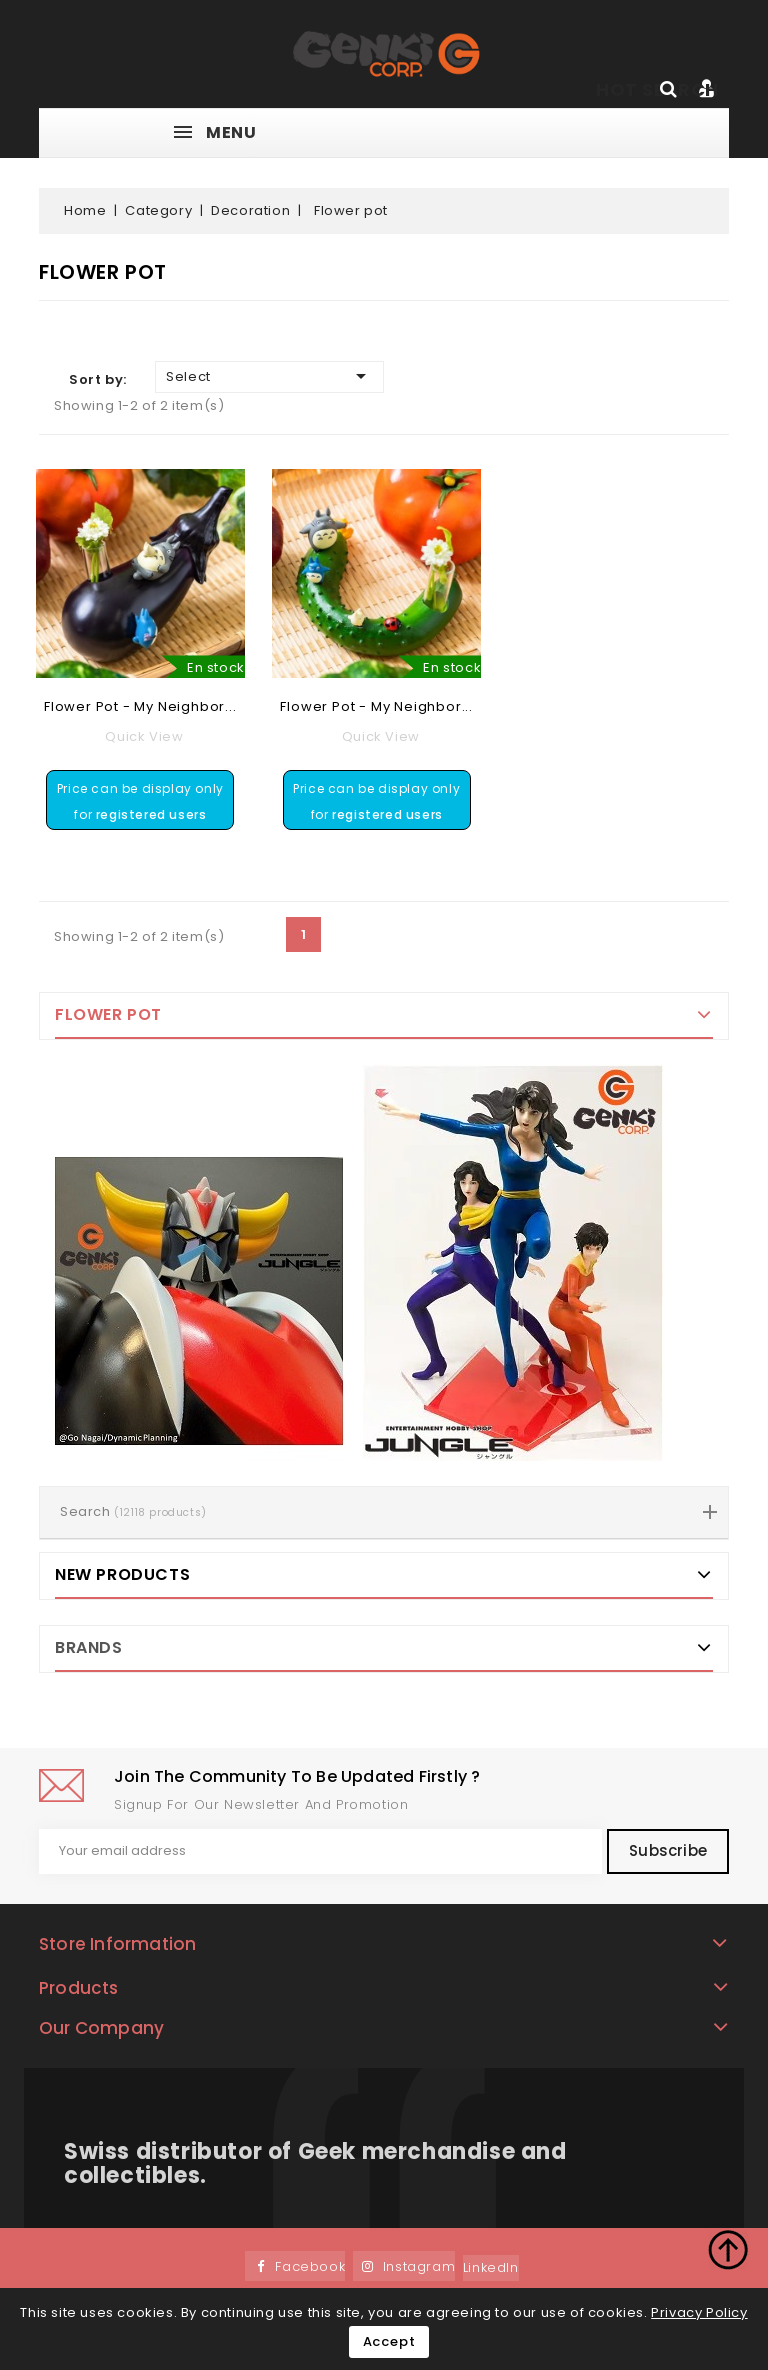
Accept (389, 2341)
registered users (151, 814)
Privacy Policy (699, 2312)
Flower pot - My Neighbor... (140, 706)
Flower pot (108, 1014)
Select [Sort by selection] (269, 376)
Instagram (419, 2267)
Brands (89, 1647)
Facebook (310, 2267)
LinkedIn (491, 2268)
